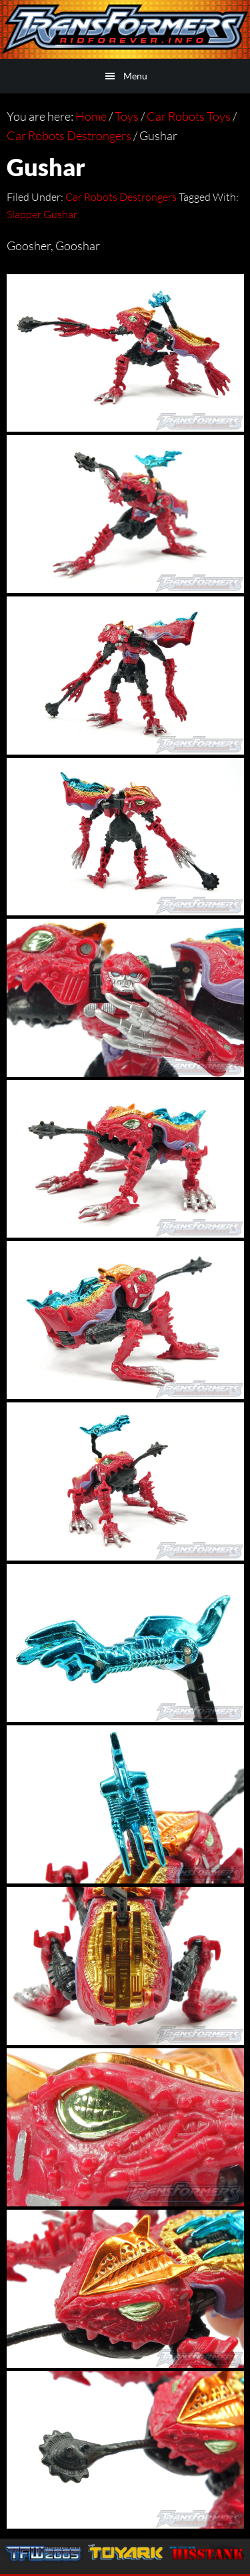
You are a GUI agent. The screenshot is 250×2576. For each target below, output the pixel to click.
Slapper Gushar (42, 214)
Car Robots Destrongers (121, 196)
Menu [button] (135, 75)
